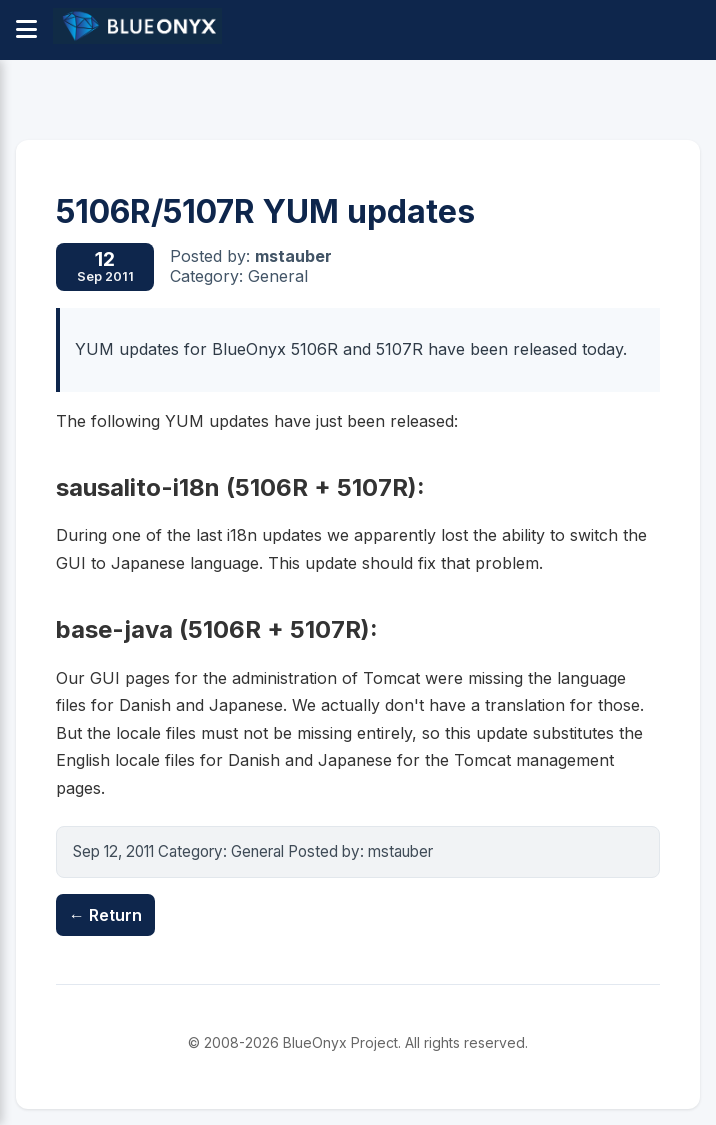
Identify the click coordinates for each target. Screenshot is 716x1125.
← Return (105, 915)
